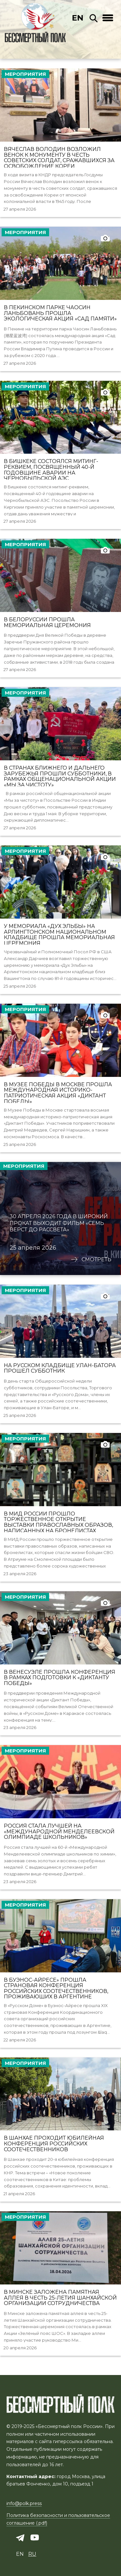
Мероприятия (25, 74)
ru (32, 2554)
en (77, 17)
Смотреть (96, 1259)
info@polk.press (24, 2503)
